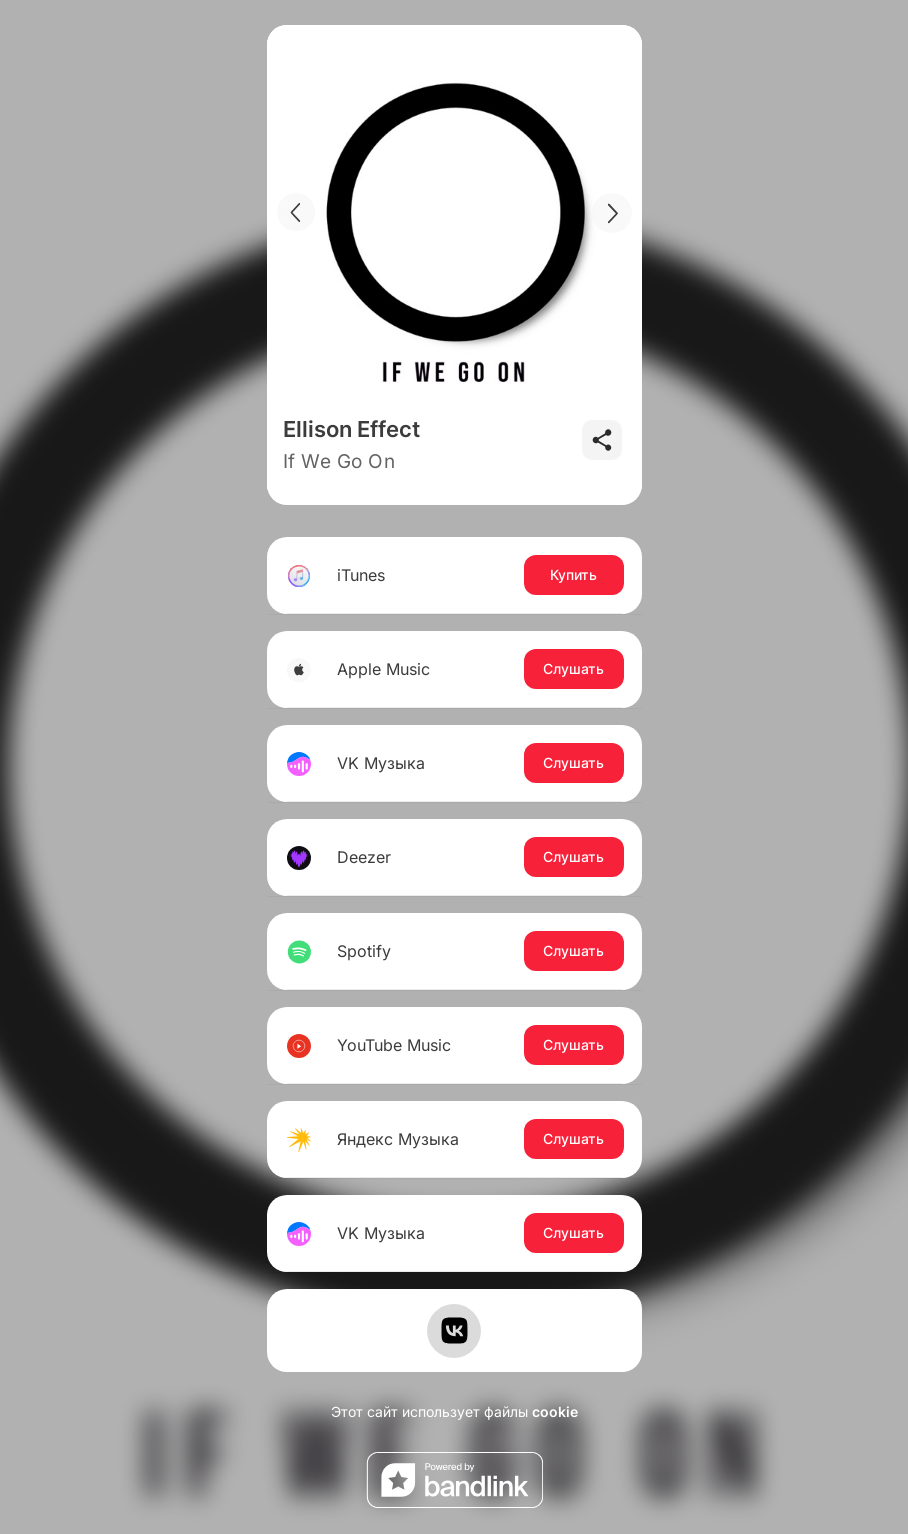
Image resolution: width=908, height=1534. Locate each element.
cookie (555, 1411)
